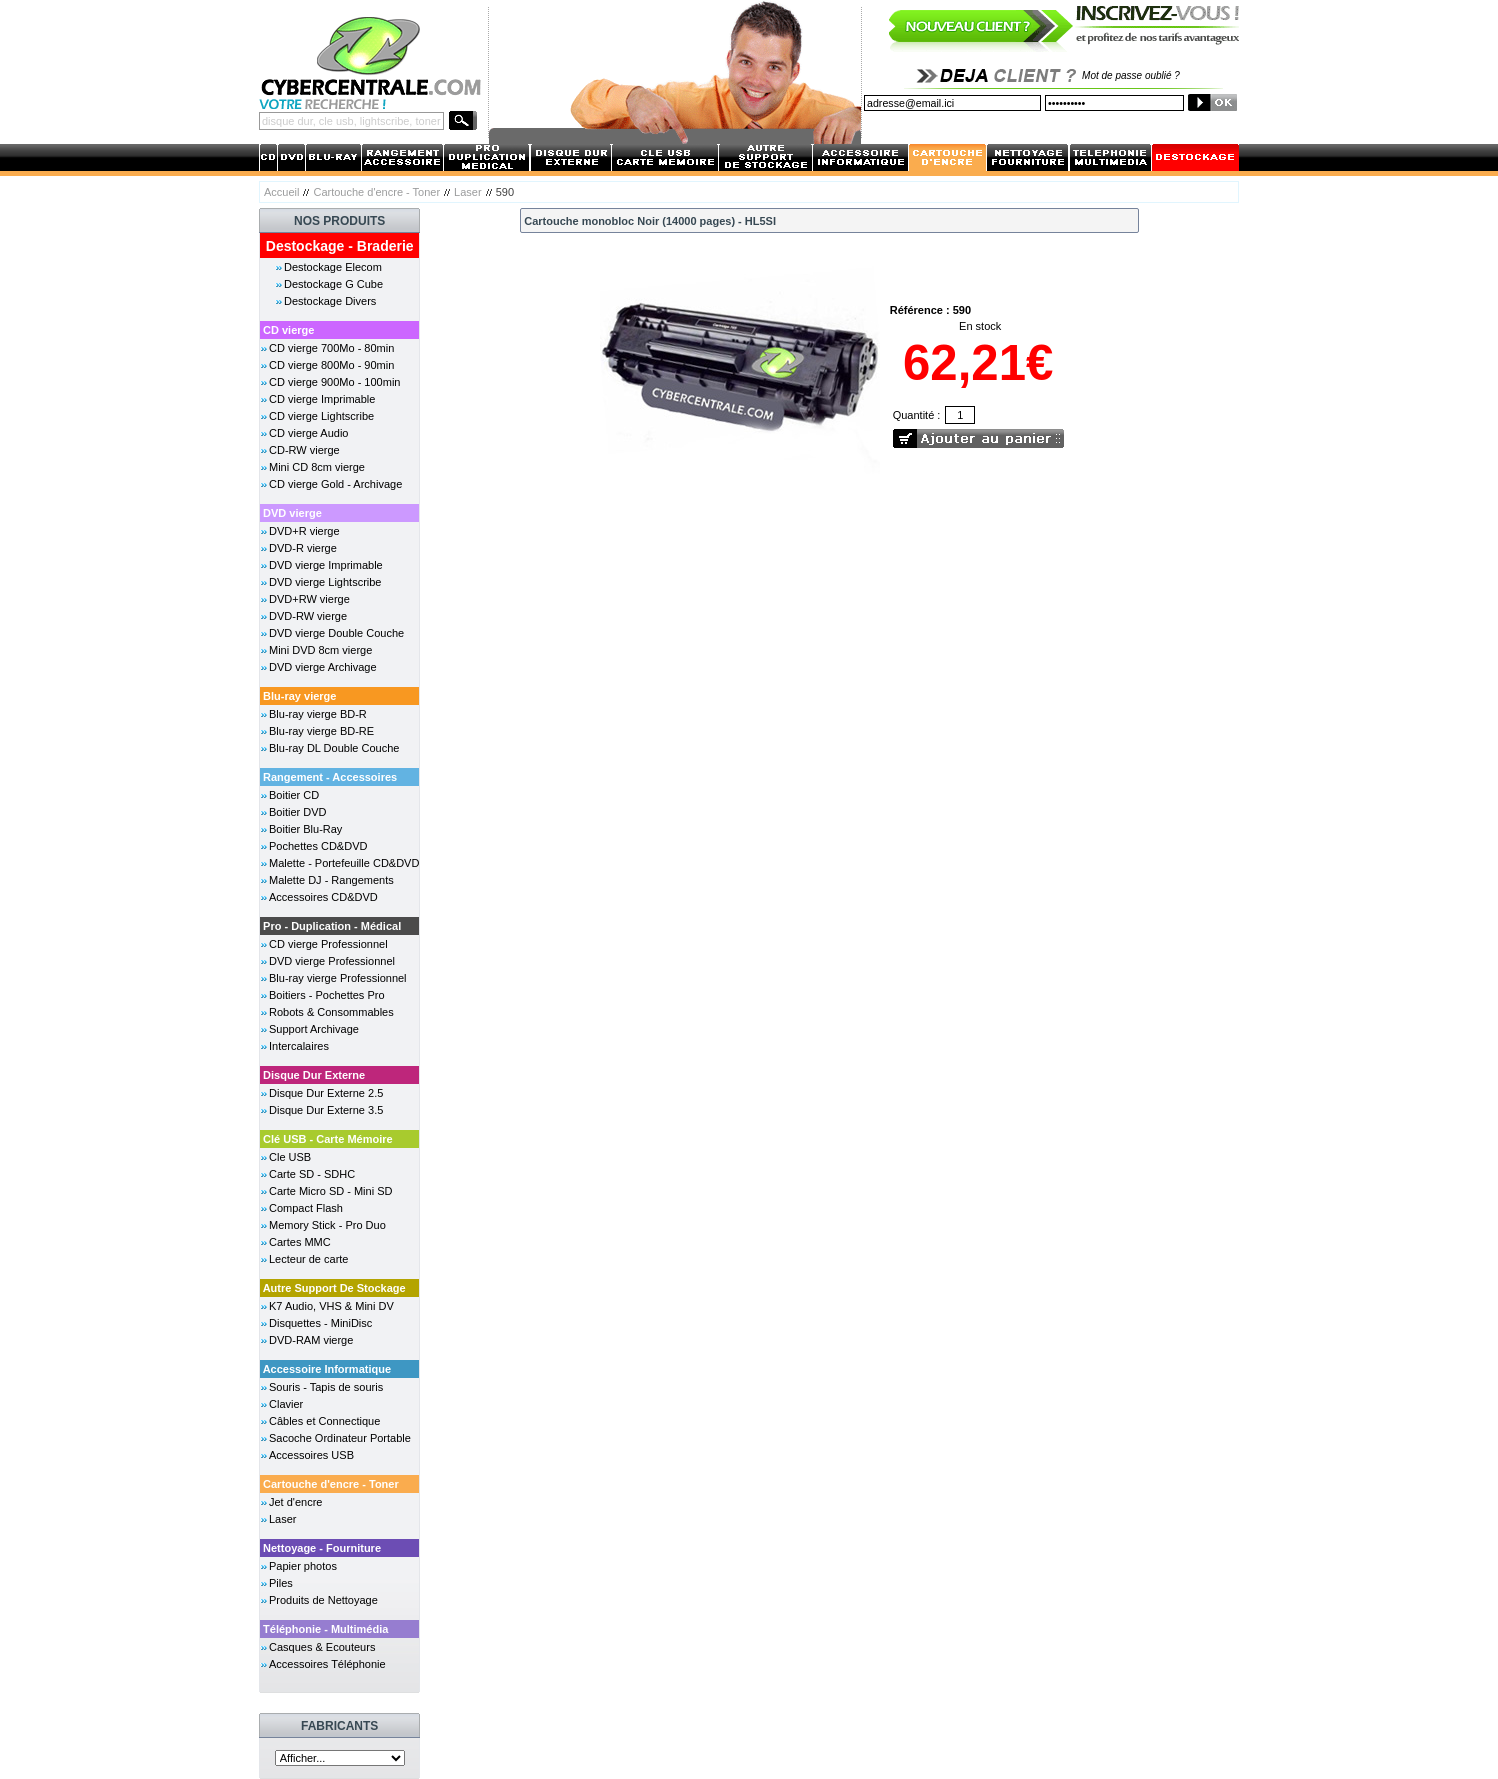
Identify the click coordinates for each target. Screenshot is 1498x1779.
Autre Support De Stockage (334, 1288)
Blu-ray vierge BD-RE (321, 731)
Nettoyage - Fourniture (322, 1548)
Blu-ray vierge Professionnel (338, 978)
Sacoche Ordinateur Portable (340, 1438)
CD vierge (288, 330)
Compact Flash (306, 1208)
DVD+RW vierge (309, 599)
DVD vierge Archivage (323, 667)
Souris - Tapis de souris (326, 1387)
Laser (468, 192)
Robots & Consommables (331, 1012)
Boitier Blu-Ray (305, 829)
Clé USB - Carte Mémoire (328, 1139)
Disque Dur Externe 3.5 (326, 1110)
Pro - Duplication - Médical (332, 926)
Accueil (281, 192)
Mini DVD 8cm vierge (320, 650)
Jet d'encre (295, 1502)
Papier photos (303, 1566)
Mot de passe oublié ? (1131, 75)
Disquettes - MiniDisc (320, 1323)
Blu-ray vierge (299, 696)
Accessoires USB (311, 1455)
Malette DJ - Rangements (331, 880)
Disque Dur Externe (314, 1075)
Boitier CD (294, 795)
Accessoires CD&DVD (323, 897)
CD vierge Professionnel (328, 944)
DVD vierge (292, 513)
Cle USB (290, 1157)
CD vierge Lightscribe (321, 416)
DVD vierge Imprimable (326, 565)
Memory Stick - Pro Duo (327, 1225)
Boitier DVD (297, 812)
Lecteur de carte (309, 1259)
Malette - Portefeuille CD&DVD (344, 863)
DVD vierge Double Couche (336, 633)
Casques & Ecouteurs (322, 1647)
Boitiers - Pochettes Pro (327, 995)
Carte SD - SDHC (312, 1174)
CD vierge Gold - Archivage (335, 484)
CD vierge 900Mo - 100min (334, 382)
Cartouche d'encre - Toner (376, 192)
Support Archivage (314, 1029)
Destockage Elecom (333, 267)
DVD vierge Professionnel (332, 961)
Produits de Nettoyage (323, 1600)
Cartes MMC (300, 1242)
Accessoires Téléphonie (327, 1664)
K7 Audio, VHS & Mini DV (331, 1306)
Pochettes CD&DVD (318, 846)
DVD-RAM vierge (311, 1340)
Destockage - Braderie (340, 246)
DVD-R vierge (303, 548)
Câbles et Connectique (324, 1421)
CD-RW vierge (304, 450)
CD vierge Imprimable (322, 399)
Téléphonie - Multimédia (325, 1629)
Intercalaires (299, 1046)
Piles (281, 1583)
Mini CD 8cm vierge (317, 467)
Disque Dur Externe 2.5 (326, 1093)
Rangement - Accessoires (330, 777)
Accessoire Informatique (327, 1369)
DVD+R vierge (304, 531)
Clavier (286, 1404)
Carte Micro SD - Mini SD (330, 1191)
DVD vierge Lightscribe (325, 582)
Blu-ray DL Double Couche (334, 748)
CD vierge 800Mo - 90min (331, 365)
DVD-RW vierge (308, 616)
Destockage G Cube (333, 284)
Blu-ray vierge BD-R (318, 714)
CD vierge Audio (309, 433)
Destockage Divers (330, 301)
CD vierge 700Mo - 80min (331, 348)
